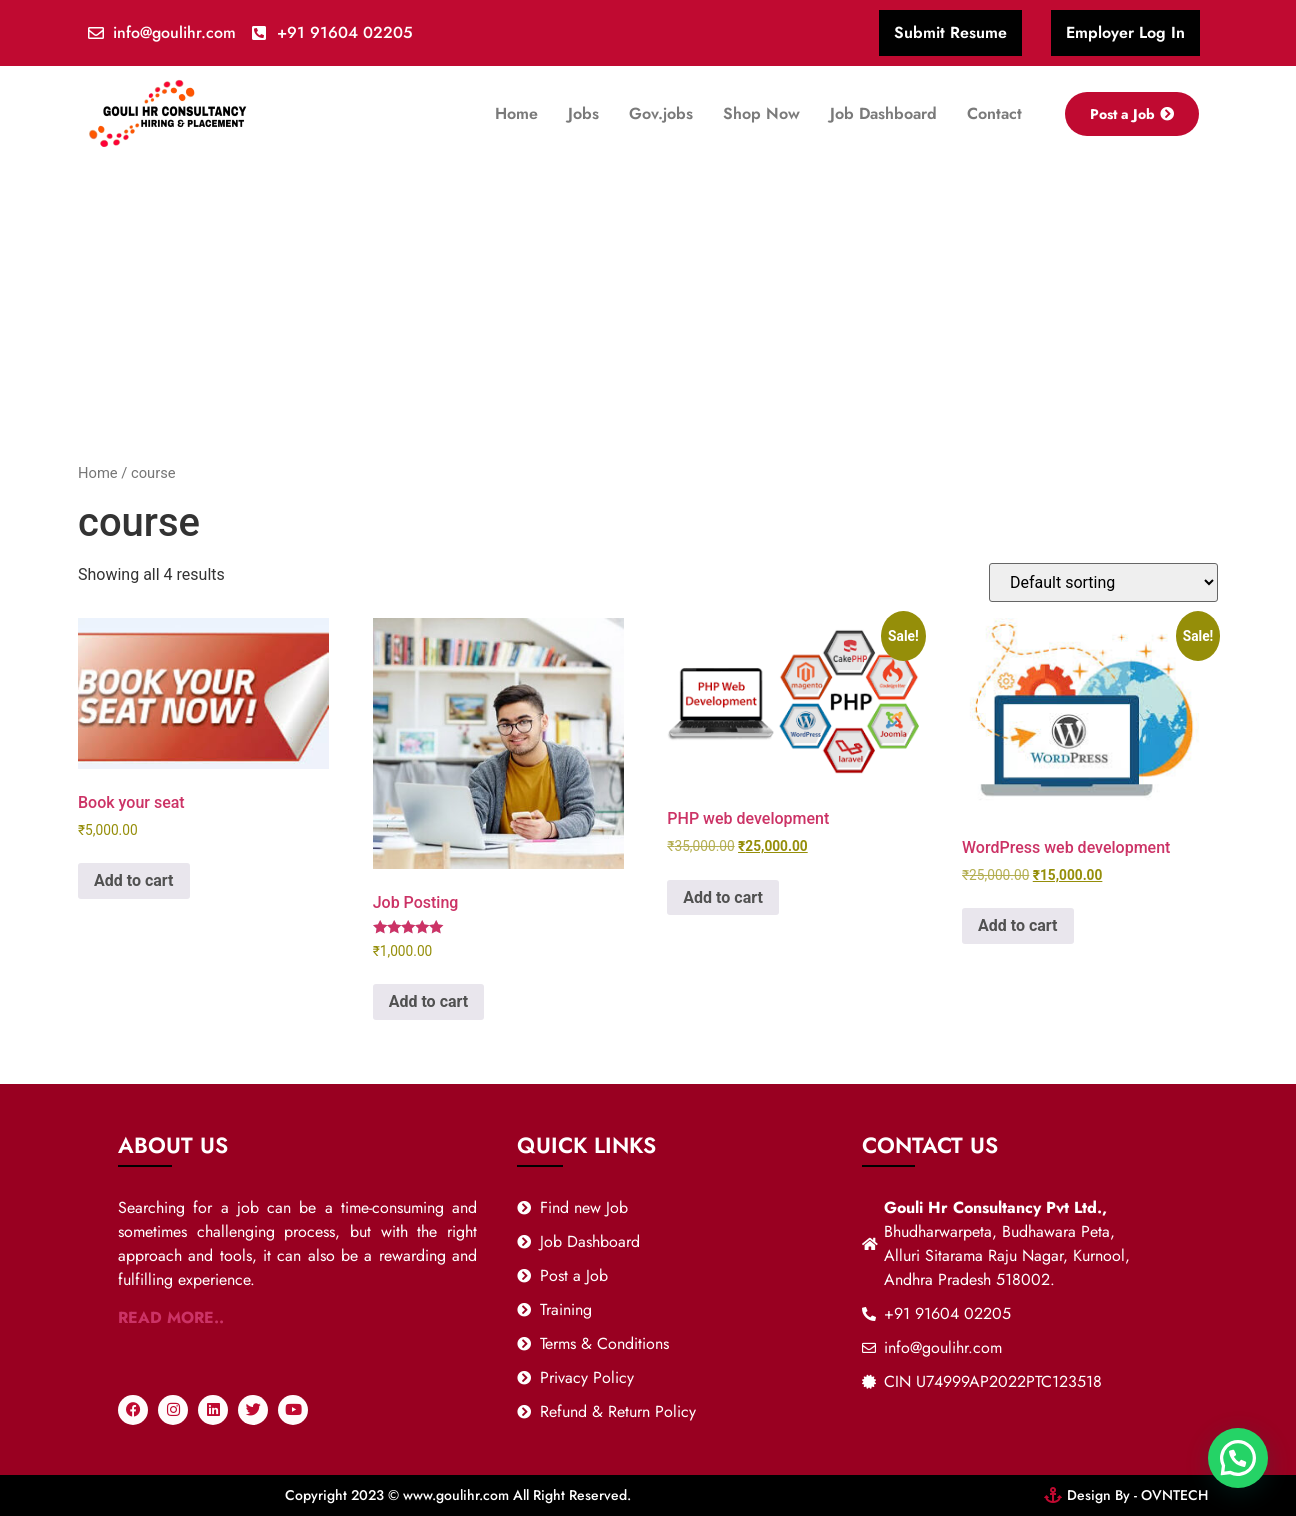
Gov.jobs (661, 113)
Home (516, 113)
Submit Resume (950, 32)
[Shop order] (1103, 582)
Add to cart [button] (134, 880)
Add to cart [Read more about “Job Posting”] (429, 1001)
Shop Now (761, 113)
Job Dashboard (883, 113)
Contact (994, 113)
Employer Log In (1125, 32)
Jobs (583, 113)
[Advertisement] (648, 312)
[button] (1238, 1458)
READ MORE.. (171, 1317)
